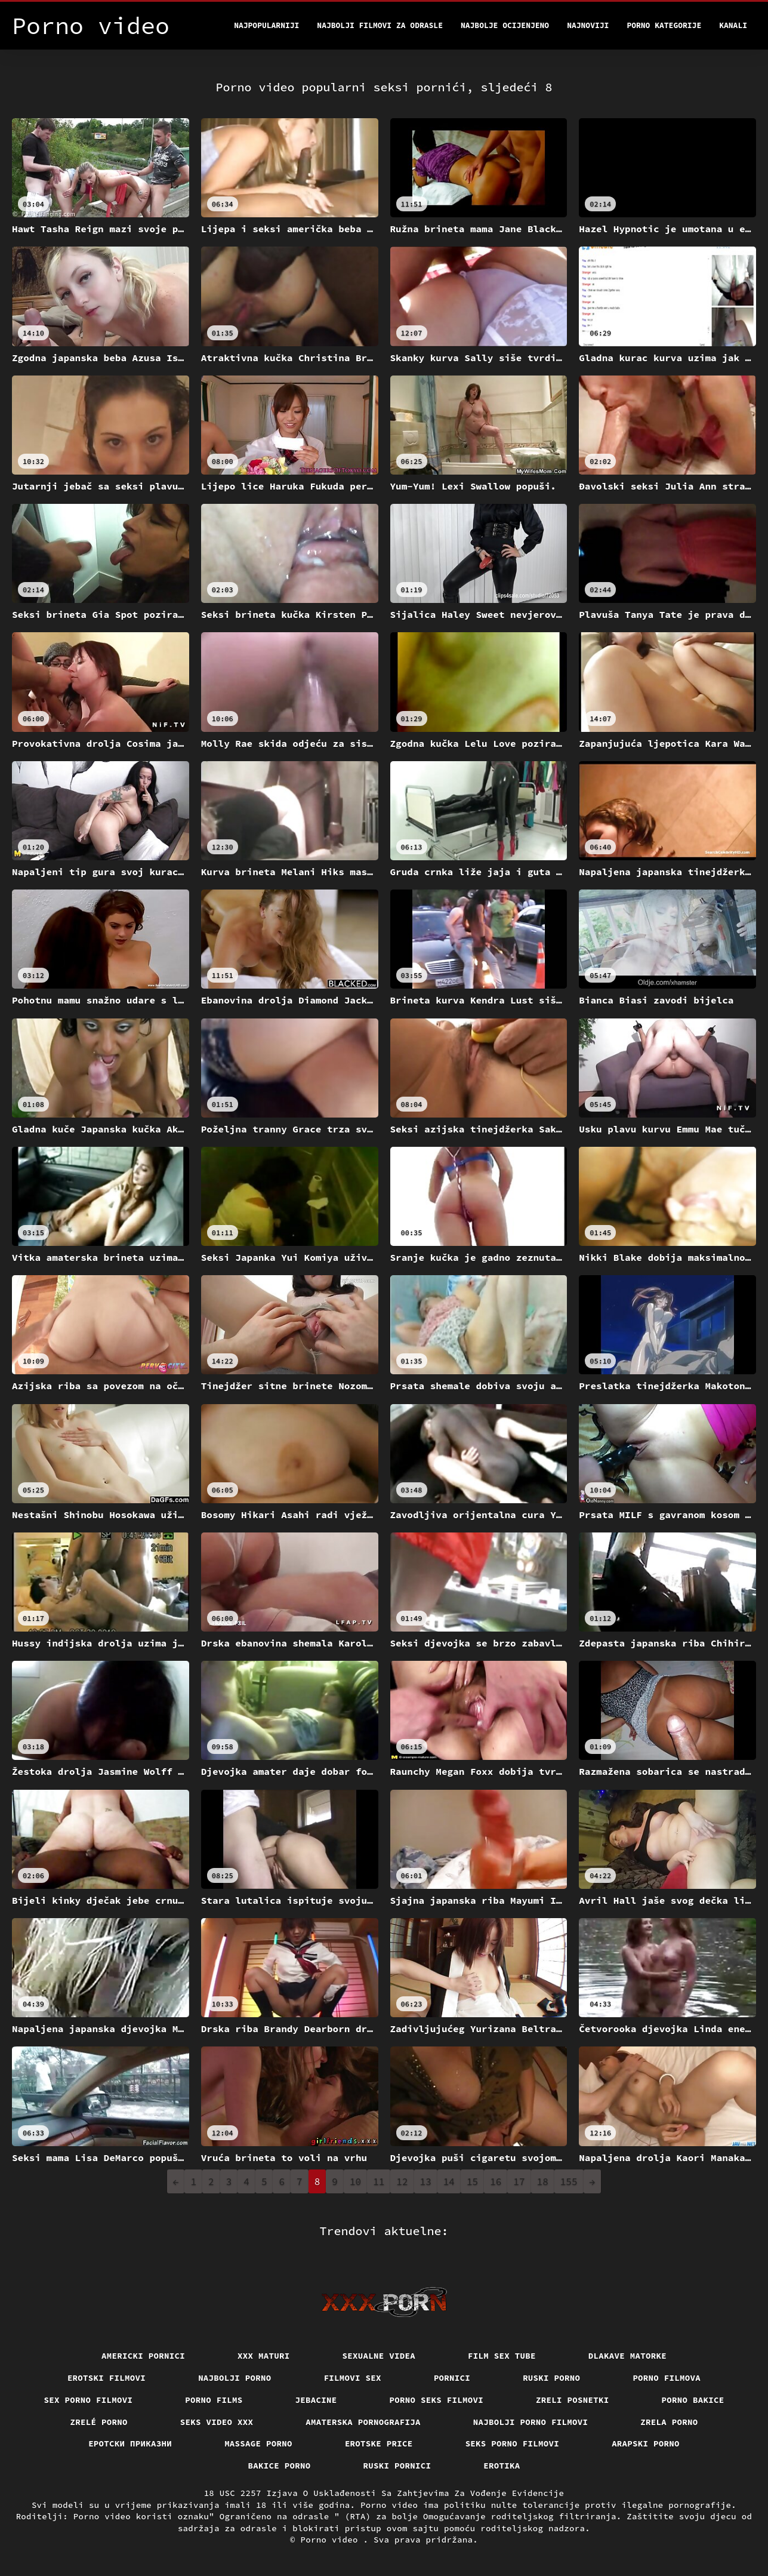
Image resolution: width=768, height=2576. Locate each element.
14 (449, 2181)
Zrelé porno (99, 2422)
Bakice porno (279, 2465)
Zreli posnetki (572, 2400)
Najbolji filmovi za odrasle (380, 25)
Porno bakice (693, 2400)
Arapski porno (646, 2443)
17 (519, 2181)
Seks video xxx (217, 2422)
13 (425, 2181)
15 (472, 2181)
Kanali (733, 25)
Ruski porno (551, 2377)
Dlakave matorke (627, 2355)
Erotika (501, 2465)
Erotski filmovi (106, 2377)
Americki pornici (143, 2355)
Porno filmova (667, 2377)
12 (402, 2181)
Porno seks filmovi (437, 2400)
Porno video (332, 2539)
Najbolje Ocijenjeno (505, 25)
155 (569, 2181)
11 (378, 2181)
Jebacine (316, 2400)
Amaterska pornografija (363, 2422)
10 (355, 2181)
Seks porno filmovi (512, 2443)
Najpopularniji (266, 25)
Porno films (213, 2400)
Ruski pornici (397, 2465)
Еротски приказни (130, 2443)
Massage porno (258, 2443)
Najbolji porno (235, 2377)
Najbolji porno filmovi (530, 2422)
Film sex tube (502, 2355)
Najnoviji (588, 25)
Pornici (452, 2377)
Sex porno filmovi (88, 2400)
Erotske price (379, 2443)
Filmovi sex (352, 2377)
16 (495, 2181)
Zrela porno (669, 2422)
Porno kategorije (664, 25)
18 (542, 2181)
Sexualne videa (379, 2355)
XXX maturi (264, 2355)
